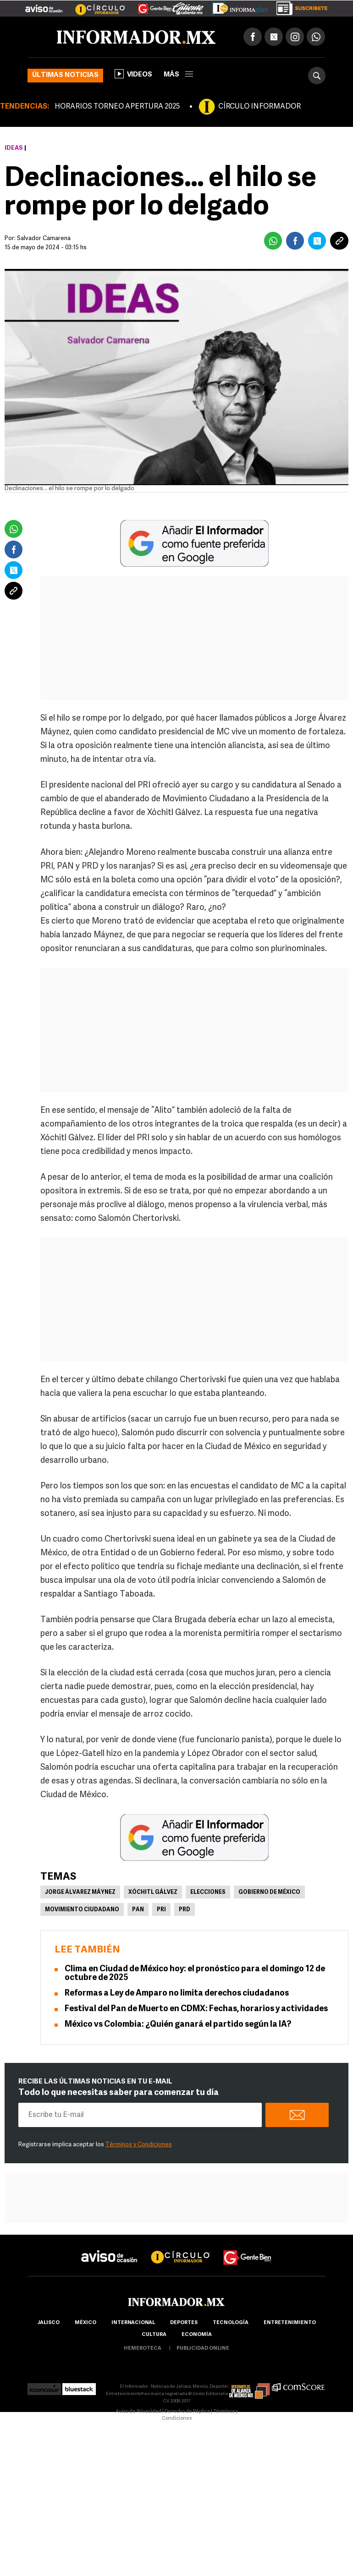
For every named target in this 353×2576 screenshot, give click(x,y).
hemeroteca (142, 2348)
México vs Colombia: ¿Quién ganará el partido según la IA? (178, 2024)
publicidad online (202, 2348)
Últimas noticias (65, 75)
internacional (133, 2322)
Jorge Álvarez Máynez (80, 1892)
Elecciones (208, 1892)
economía (197, 2334)
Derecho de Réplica (187, 2411)
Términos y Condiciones (138, 2145)
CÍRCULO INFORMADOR (259, 106)
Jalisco (48, 2322)
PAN (138, 1910)
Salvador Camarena (44, 238)
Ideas (14, 148)
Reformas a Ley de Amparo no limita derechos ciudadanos (177, 1993)
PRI (161, 1910)
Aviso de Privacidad (138, 2411)
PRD (184, 1910)
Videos (133, 73)
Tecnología (230, 2322)
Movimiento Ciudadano (82, 1910)
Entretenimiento (290, 2322)
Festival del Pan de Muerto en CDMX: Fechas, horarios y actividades (196, 2009)
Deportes (184, 2322)
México (85, 2322)
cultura (154, 2334)
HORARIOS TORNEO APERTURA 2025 (117, 106)
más (178, 74)
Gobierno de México (269, 1892)
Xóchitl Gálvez (152, 1892)
